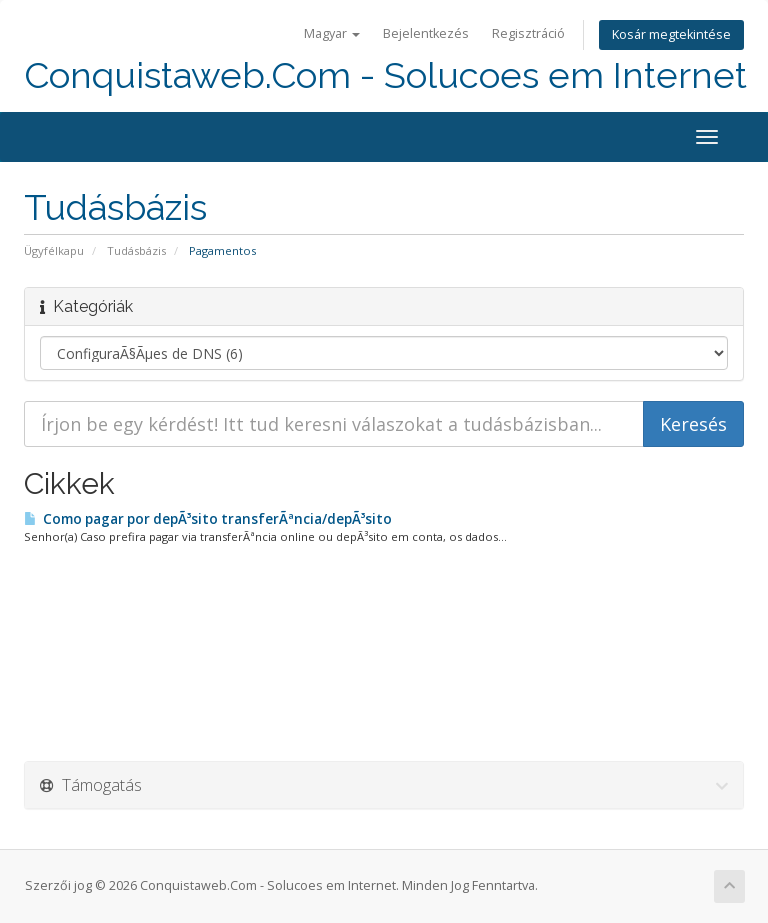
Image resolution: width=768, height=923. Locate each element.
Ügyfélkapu (54, 250)
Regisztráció (528, 33)
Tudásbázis (136, 250)
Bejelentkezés (426, 33)
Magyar (332, 33)
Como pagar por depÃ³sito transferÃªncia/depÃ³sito (208, 519)
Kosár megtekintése (671, 34)
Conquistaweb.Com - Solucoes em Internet (385, 75)
